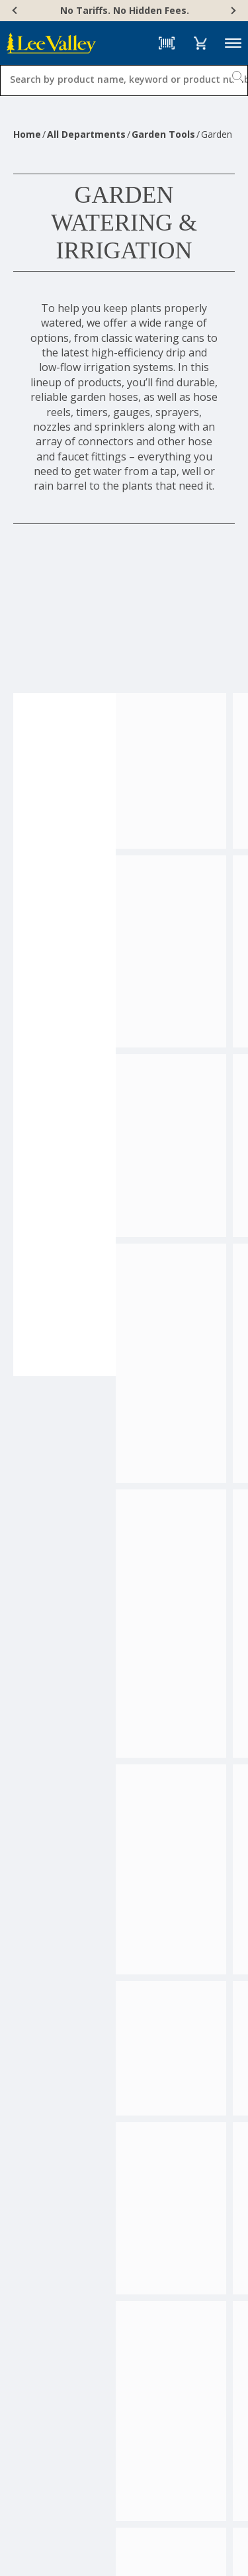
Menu (233, 43)
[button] (200, 43)
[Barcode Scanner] (167, 43)
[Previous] (16, 10)
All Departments (86, 134)
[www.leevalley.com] (51, 43)
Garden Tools (163, 134)
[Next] (232, 10)
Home (27, 134)
